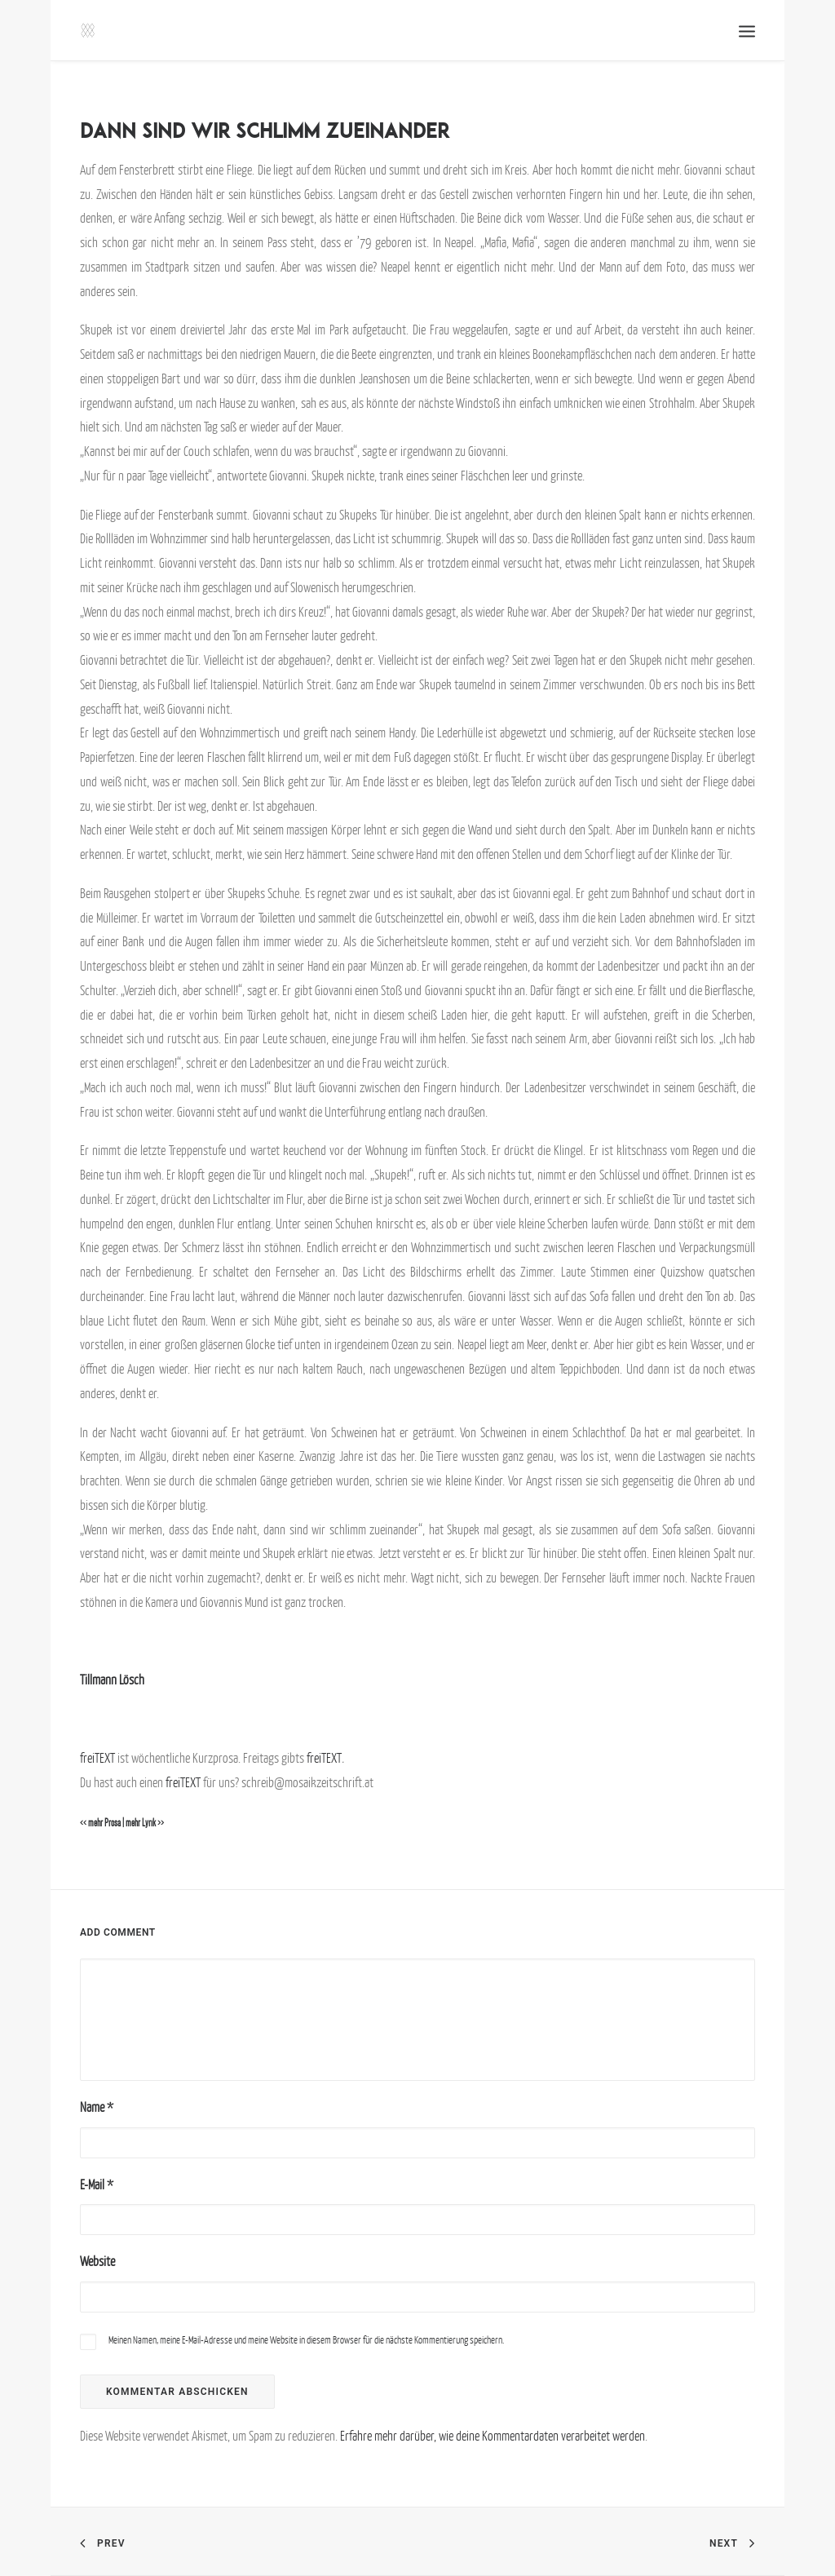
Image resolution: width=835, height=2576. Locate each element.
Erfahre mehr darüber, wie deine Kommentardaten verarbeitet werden (492, 2436)
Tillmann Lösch (112, 1679)
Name (96, 2107)
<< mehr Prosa (100, 1823)
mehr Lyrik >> (145, 1823)
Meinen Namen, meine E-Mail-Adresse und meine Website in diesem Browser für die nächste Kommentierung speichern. (306, 2340)
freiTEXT (97, 1758)
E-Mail (96, 2184)
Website (97, 2261)
